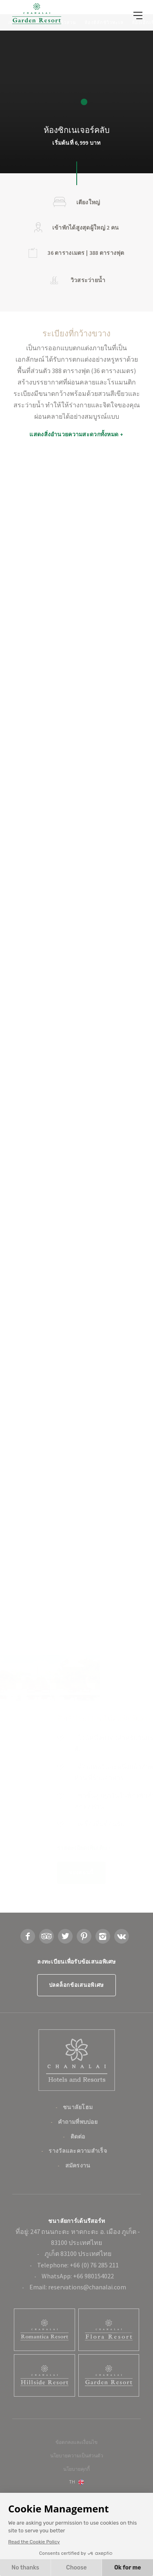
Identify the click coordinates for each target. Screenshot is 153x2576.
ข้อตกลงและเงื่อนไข (76, 2479)
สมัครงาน (78, 2202)
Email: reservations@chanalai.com (77, 2324)
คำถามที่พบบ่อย (78, 2158)
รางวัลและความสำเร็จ (77, 2187)
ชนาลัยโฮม (78, 2143)
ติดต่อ (78, 2172)
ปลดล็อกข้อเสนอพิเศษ (76, 2021)
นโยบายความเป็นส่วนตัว (76, 2492)
